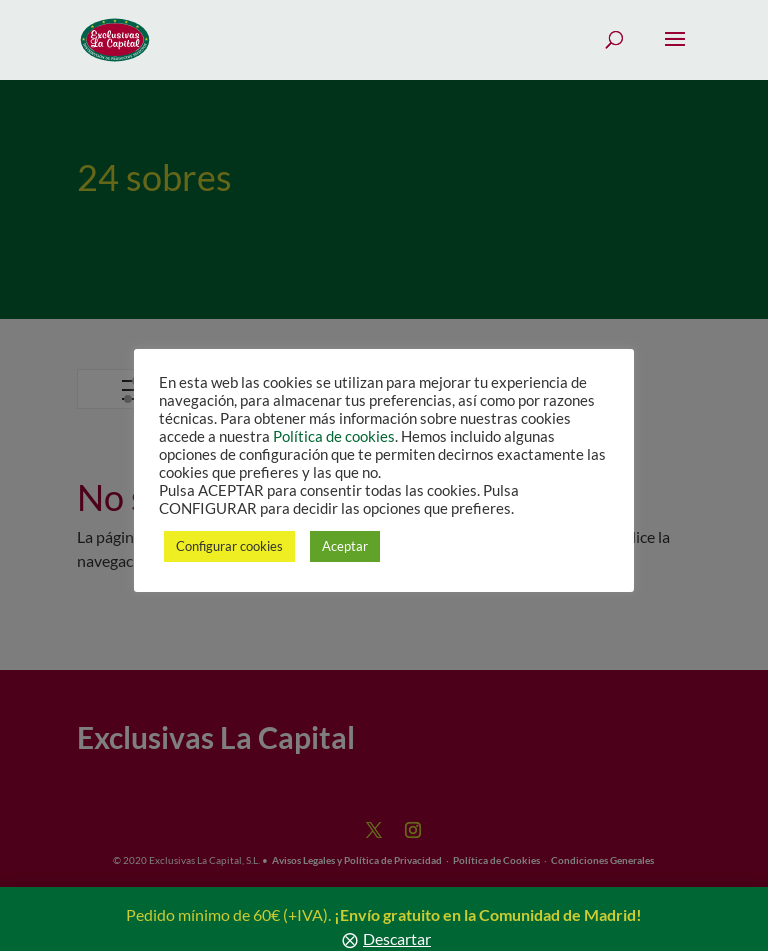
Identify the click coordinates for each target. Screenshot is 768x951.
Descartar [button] (397, 938)
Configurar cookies (229, 546)
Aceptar (345, 546)
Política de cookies (334, 436)
